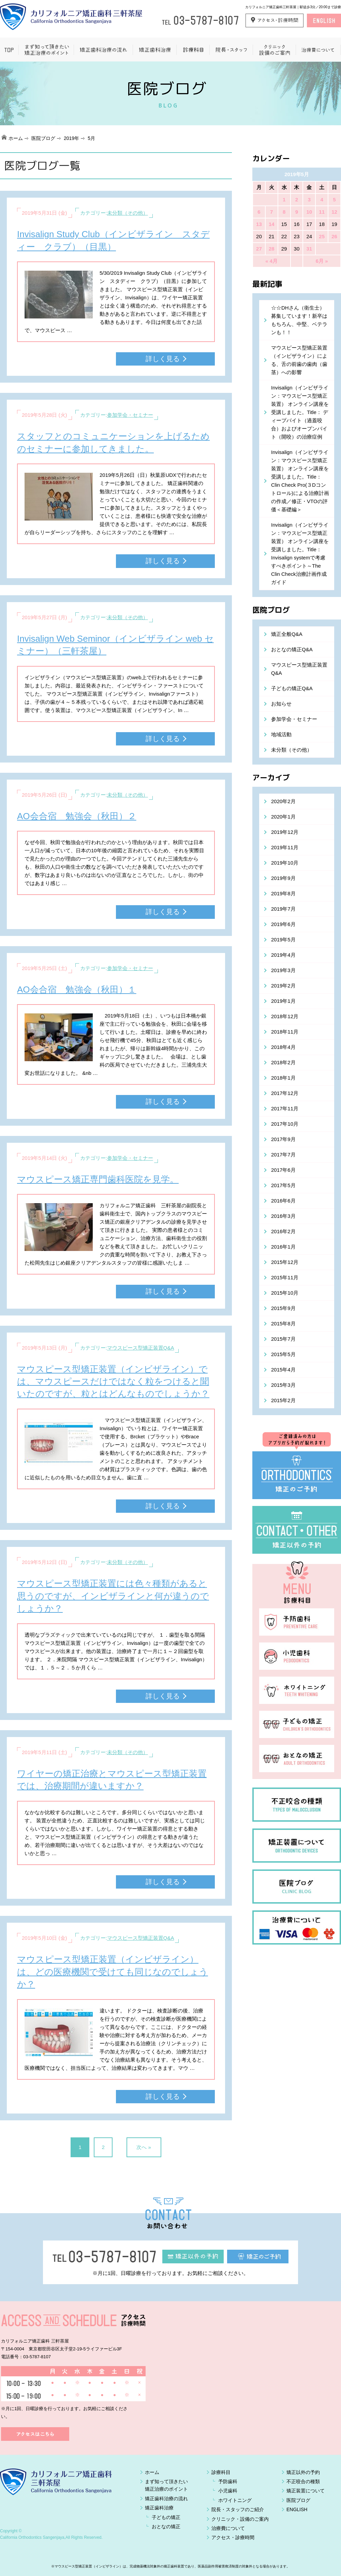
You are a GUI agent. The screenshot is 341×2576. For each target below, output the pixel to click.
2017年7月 (283, 1154)
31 (309, 249)
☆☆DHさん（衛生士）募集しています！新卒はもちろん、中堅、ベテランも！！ (299, 320)
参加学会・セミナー (130, 414)
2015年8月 (283, 1323)
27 (259, 249)
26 (334, 236)
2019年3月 (283, 970)
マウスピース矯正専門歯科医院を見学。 (98, 1179)
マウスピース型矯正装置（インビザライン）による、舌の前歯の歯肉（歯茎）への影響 (299, 360)
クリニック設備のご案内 (273, 50)
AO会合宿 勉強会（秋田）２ (76, 816)
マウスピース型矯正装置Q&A (140, 1347)
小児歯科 (227, 2490)
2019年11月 (284, 847)
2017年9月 (283, 1139)
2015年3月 (283, 1385)
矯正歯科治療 (154, 50)
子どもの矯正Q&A (292, 688)
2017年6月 (283, 1170)
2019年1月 (283, 1001)
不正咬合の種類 (303, 2481)
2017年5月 (283, 1185)
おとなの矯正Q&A (292, 649)
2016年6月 (283, 1201)
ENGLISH (296, 2509)
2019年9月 (283, 878)
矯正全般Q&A (286, 634)
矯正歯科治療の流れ (103, 50)
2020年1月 (283, 817)
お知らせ (281, 704)
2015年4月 (283, 1369)
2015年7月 (283, 1339)
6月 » (322, 261)
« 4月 (271, 261)
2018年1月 (283, 1078)
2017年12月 (284, 1093)
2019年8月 (283, 893)
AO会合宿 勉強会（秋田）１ (76, 989)
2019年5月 (283, 939)
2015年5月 (283, 1354)
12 (334, 212)
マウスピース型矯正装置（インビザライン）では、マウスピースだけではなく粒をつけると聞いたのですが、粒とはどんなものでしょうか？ (113, 1381)
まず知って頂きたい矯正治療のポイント (46, 50)
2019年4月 (283, 955)
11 (322, 212)
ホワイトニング (235, 2500)
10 (309, 212)
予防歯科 (227, 2481)
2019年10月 (284, 863)
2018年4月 (283, 1047)
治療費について (318, 50)
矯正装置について (305, 2490)
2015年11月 (284, 1277)
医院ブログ (43, 138)
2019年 (71, 138)
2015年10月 (284, 1293)
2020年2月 (283, 801)
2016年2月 (283, 1231)
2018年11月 (284, 1032)
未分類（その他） (127, 212)
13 (259, 224)
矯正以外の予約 (303, 2472)
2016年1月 (283, 1247)
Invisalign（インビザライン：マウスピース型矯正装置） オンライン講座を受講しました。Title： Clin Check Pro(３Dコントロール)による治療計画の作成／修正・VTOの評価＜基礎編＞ (300, 480)
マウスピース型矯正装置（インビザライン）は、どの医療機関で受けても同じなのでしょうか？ (112, 1971)
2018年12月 (284, 1016)
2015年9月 (283, 1308)
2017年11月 (284, 1108)
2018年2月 (283, 1062)
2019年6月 (283, 924)
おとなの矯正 (166, 2526)
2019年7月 (283, 909)
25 (322, 236)
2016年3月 (283, 1216)
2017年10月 (284, 1124)
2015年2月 (283, 1400)
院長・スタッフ (230, 50)
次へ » (143, 2147)
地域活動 (281, 734)
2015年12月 (284, 1262)
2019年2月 (283, 985)
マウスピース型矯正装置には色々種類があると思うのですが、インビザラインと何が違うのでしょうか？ (113, 1595)
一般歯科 (192, 50)
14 (272, 224)
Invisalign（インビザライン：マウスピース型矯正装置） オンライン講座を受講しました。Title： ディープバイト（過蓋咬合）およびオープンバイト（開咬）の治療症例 (300, 412)
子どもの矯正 (166, 2517)
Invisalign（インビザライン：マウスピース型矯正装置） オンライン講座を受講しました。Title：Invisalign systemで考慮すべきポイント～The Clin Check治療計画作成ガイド (300, 553)
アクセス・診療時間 (232, 2537)
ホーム (16, 138)
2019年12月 (284, 832)
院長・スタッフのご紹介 (237, 2509)
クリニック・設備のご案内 (240, 2519)
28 (272, 249)
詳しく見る (163, 358)
